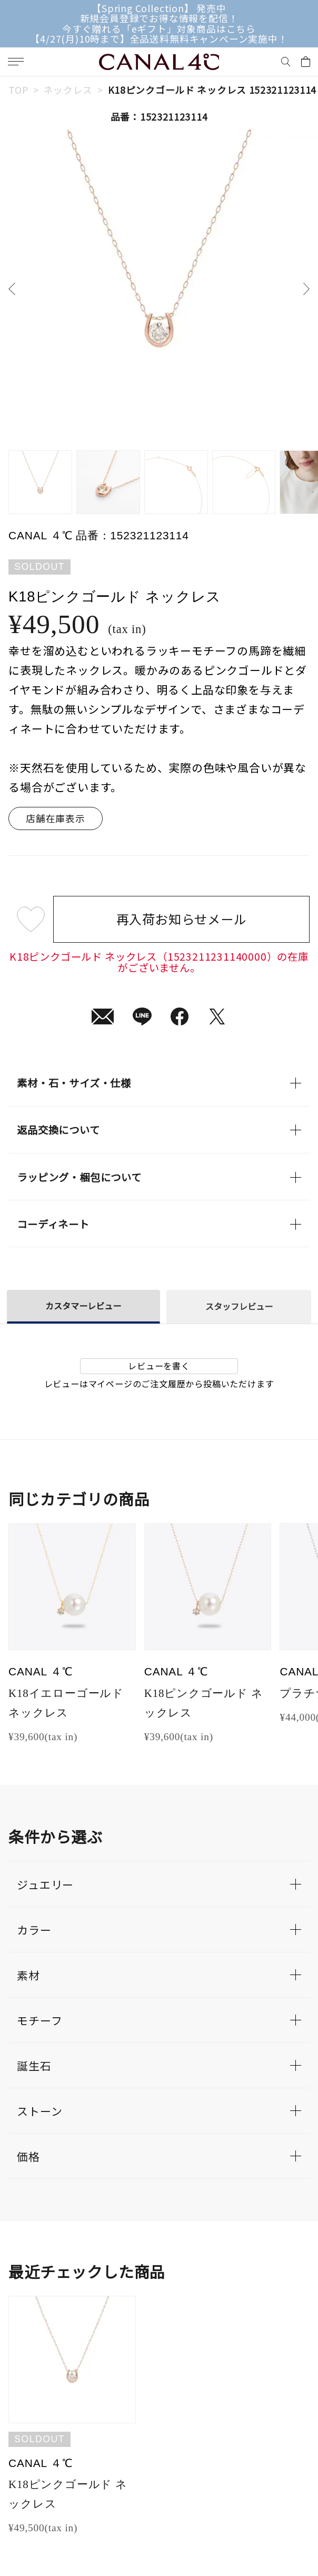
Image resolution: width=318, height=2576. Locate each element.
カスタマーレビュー (83, 1305)
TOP (18, 89)
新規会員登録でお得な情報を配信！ (159, 18)
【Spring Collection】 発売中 (159, 8)
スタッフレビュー (239, 1306)
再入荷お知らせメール (181, 919)
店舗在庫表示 (55, 818)
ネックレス (68, 89)
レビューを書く (159, 1365)
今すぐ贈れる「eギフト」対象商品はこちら (159, 29)
